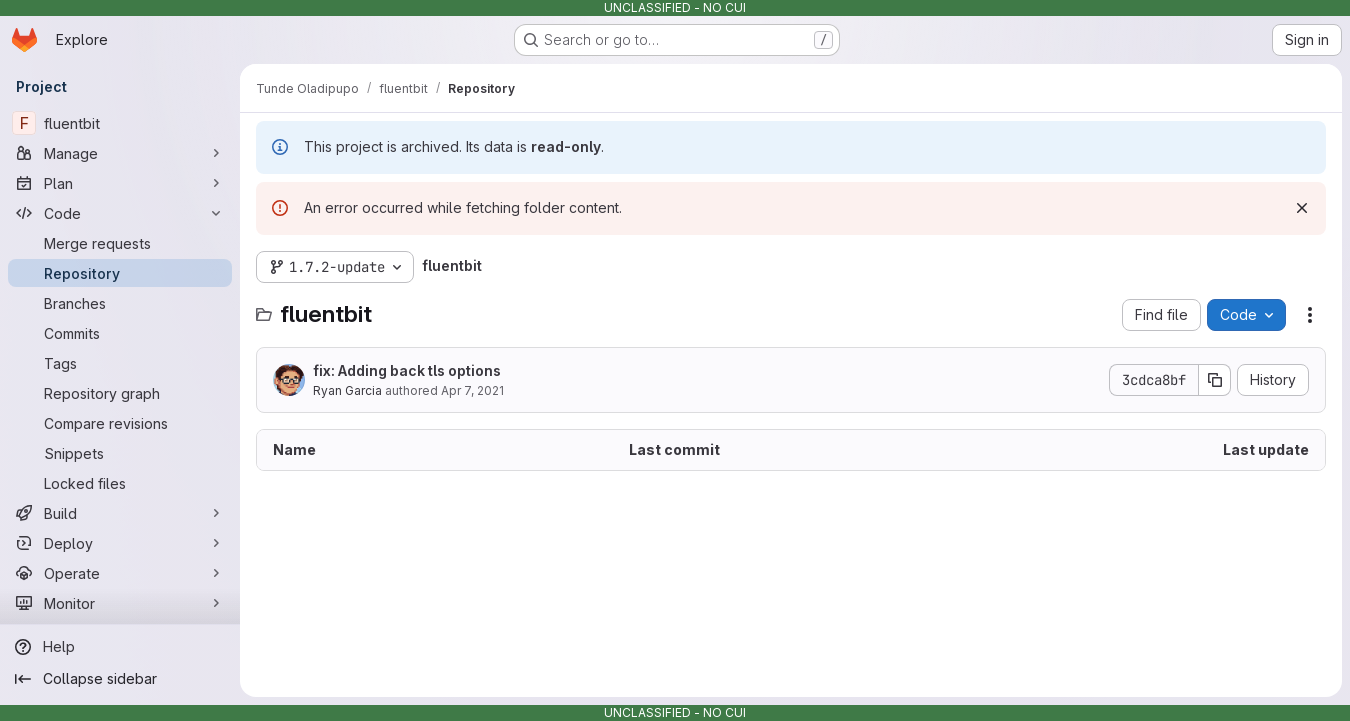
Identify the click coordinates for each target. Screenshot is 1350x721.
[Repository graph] (120, 393)
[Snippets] (120, 453)
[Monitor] (120, 603)
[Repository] (120, 273)
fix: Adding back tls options (407, 370)
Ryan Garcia (347, 390)
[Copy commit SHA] (1215, 380)
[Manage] (120, 153)
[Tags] (120, 363)
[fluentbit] (120, 123)
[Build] (120, 513)
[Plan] (120, 183)
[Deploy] (120, 543)
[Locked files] (120, 483)
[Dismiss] (1302, 208)
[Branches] (120, 303)
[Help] (120, 647)
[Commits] (120, 333)
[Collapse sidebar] (120, 679)
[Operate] (120, 573)
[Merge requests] (120, 243)
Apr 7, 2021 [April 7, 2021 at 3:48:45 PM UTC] (472, 390)
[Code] (120, 213)
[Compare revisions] (120, 423)
